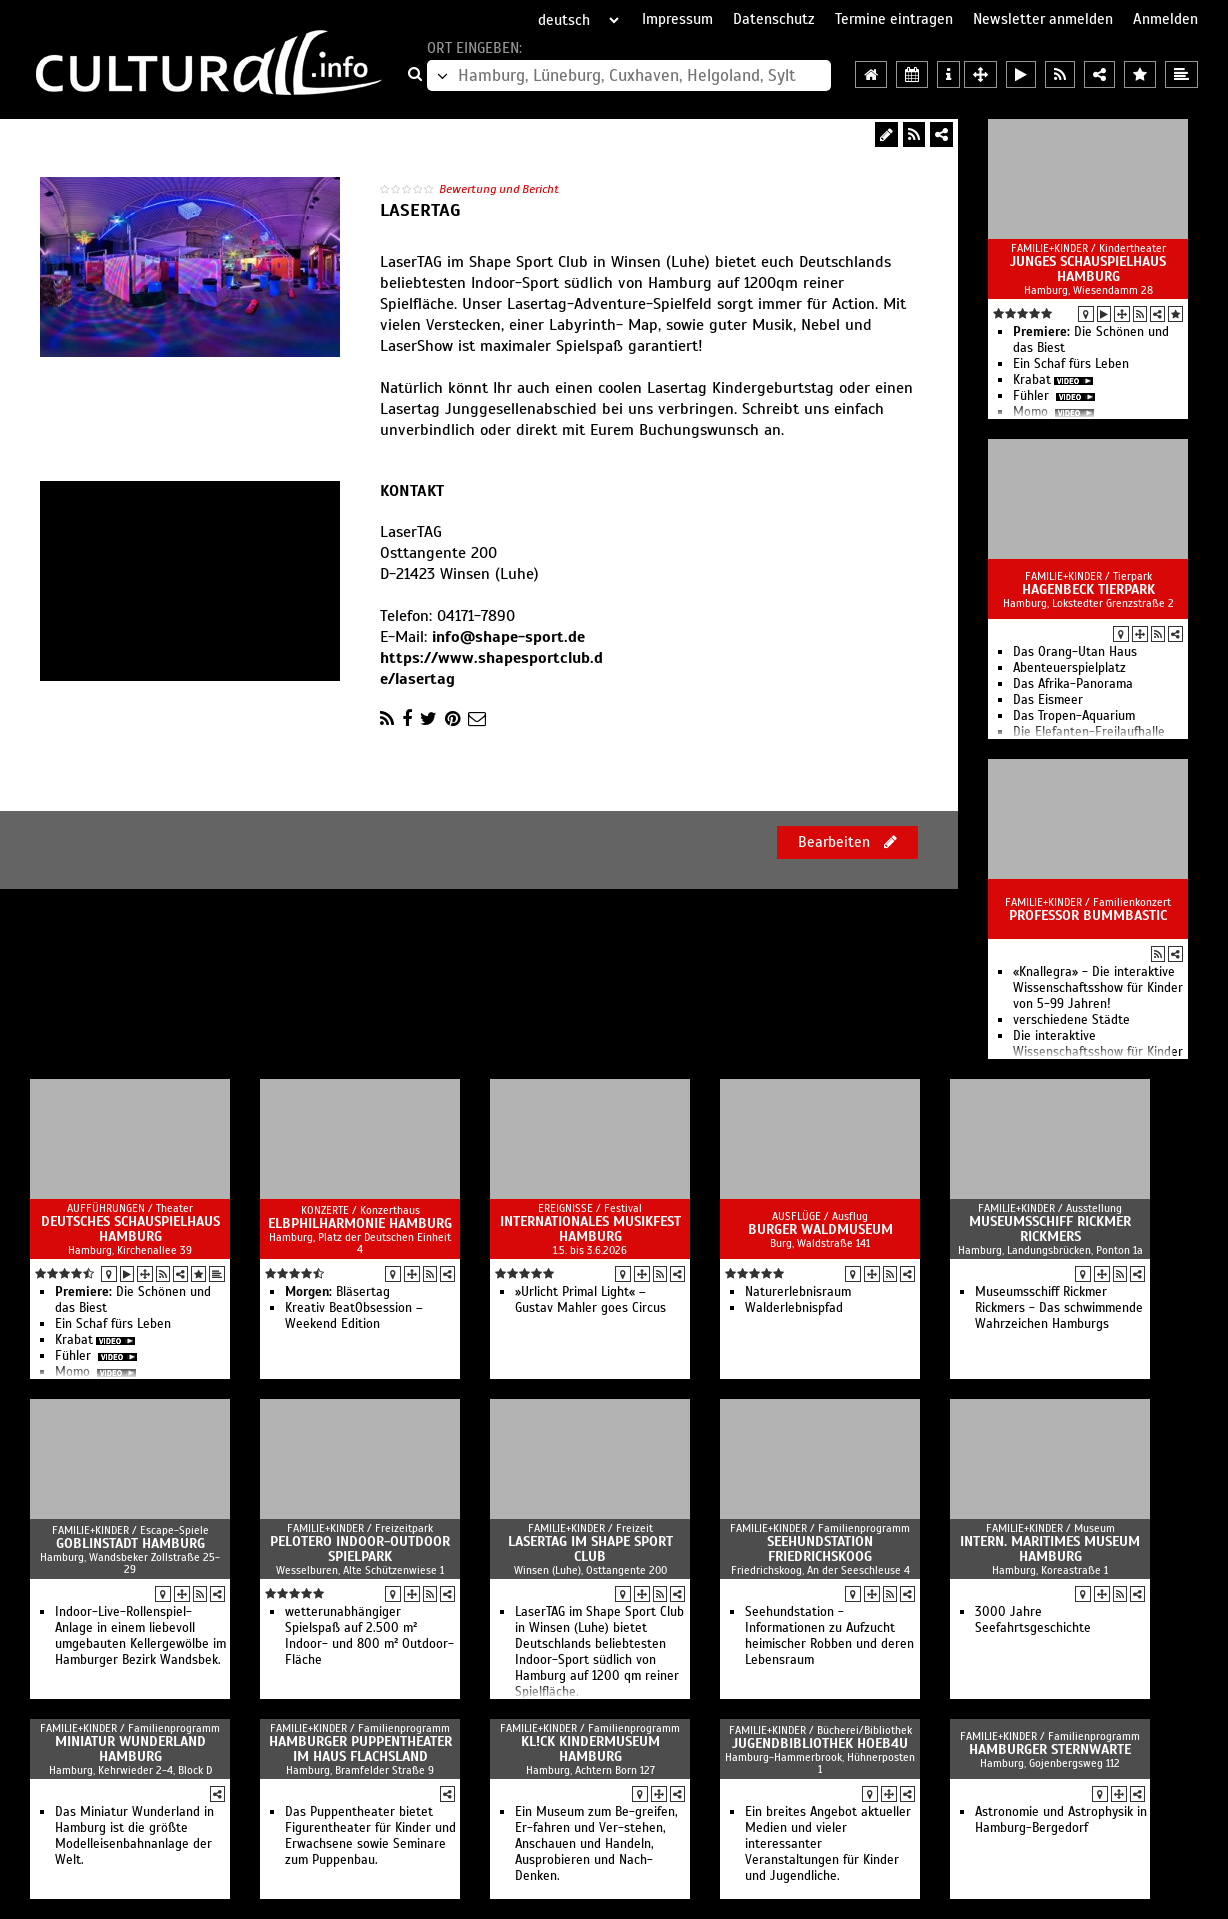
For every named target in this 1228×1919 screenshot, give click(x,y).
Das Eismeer (1048, 700)
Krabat (1032, 380)
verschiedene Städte (1071, 1020)
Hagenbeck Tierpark (1088, 589)
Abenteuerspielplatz (1069, 668)
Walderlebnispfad (794, 1308)
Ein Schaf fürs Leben (1071, 364)
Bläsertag (337, 1292)
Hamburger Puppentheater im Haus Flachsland (360, 1749)
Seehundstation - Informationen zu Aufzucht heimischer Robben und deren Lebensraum (829, 1636)
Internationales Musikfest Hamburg (590, 1229)
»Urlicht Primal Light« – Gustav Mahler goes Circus (590, 1300)
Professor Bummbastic (1088, 915)
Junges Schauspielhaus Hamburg (1088, 269)
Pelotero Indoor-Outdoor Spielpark (360, 1549)
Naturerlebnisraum (798, 1292)
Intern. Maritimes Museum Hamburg (1050, 1549)
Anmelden (1165, 19)
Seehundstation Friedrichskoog (820, 1549)
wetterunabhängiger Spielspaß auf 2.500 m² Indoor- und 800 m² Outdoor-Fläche (369, 1636)
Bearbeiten (847, 842)
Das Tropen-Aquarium (1074, 716)
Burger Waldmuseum (820, 1229)
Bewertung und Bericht (499, 189)
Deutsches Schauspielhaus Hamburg (130, 1229)
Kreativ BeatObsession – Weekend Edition (354, 1316)
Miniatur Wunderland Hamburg (130, 1749)
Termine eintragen (894, 19)
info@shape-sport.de (508, 637)
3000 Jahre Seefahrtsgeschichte (1033, 1620)
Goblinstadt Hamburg (130, 1543)
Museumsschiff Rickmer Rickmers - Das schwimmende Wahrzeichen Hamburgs (1059, 1308)
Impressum (677, 19)
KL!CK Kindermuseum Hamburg (590, 1749)
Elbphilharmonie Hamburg (360, 1223)
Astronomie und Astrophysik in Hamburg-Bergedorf (1061, 1820)
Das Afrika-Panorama (1073, 684)
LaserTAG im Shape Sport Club (590, 1549)
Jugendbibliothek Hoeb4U (820, 1743)
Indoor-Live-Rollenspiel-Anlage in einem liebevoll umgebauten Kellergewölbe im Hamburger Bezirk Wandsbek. (140, 1636)
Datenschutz (774, 19)
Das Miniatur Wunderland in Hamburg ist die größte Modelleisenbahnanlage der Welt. (134, 1836)
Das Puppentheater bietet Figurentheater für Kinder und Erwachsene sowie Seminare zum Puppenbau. (370, 1836)
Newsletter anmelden (1043, 19)
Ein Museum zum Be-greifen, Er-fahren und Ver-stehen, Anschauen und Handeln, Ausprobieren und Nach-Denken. (596, 1844)
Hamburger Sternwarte (1050, 1749)
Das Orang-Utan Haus (1075, 652)
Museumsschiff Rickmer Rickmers (1050, 1229)
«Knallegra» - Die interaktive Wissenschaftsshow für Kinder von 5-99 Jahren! (1098, 988)
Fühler (1033, 396)
